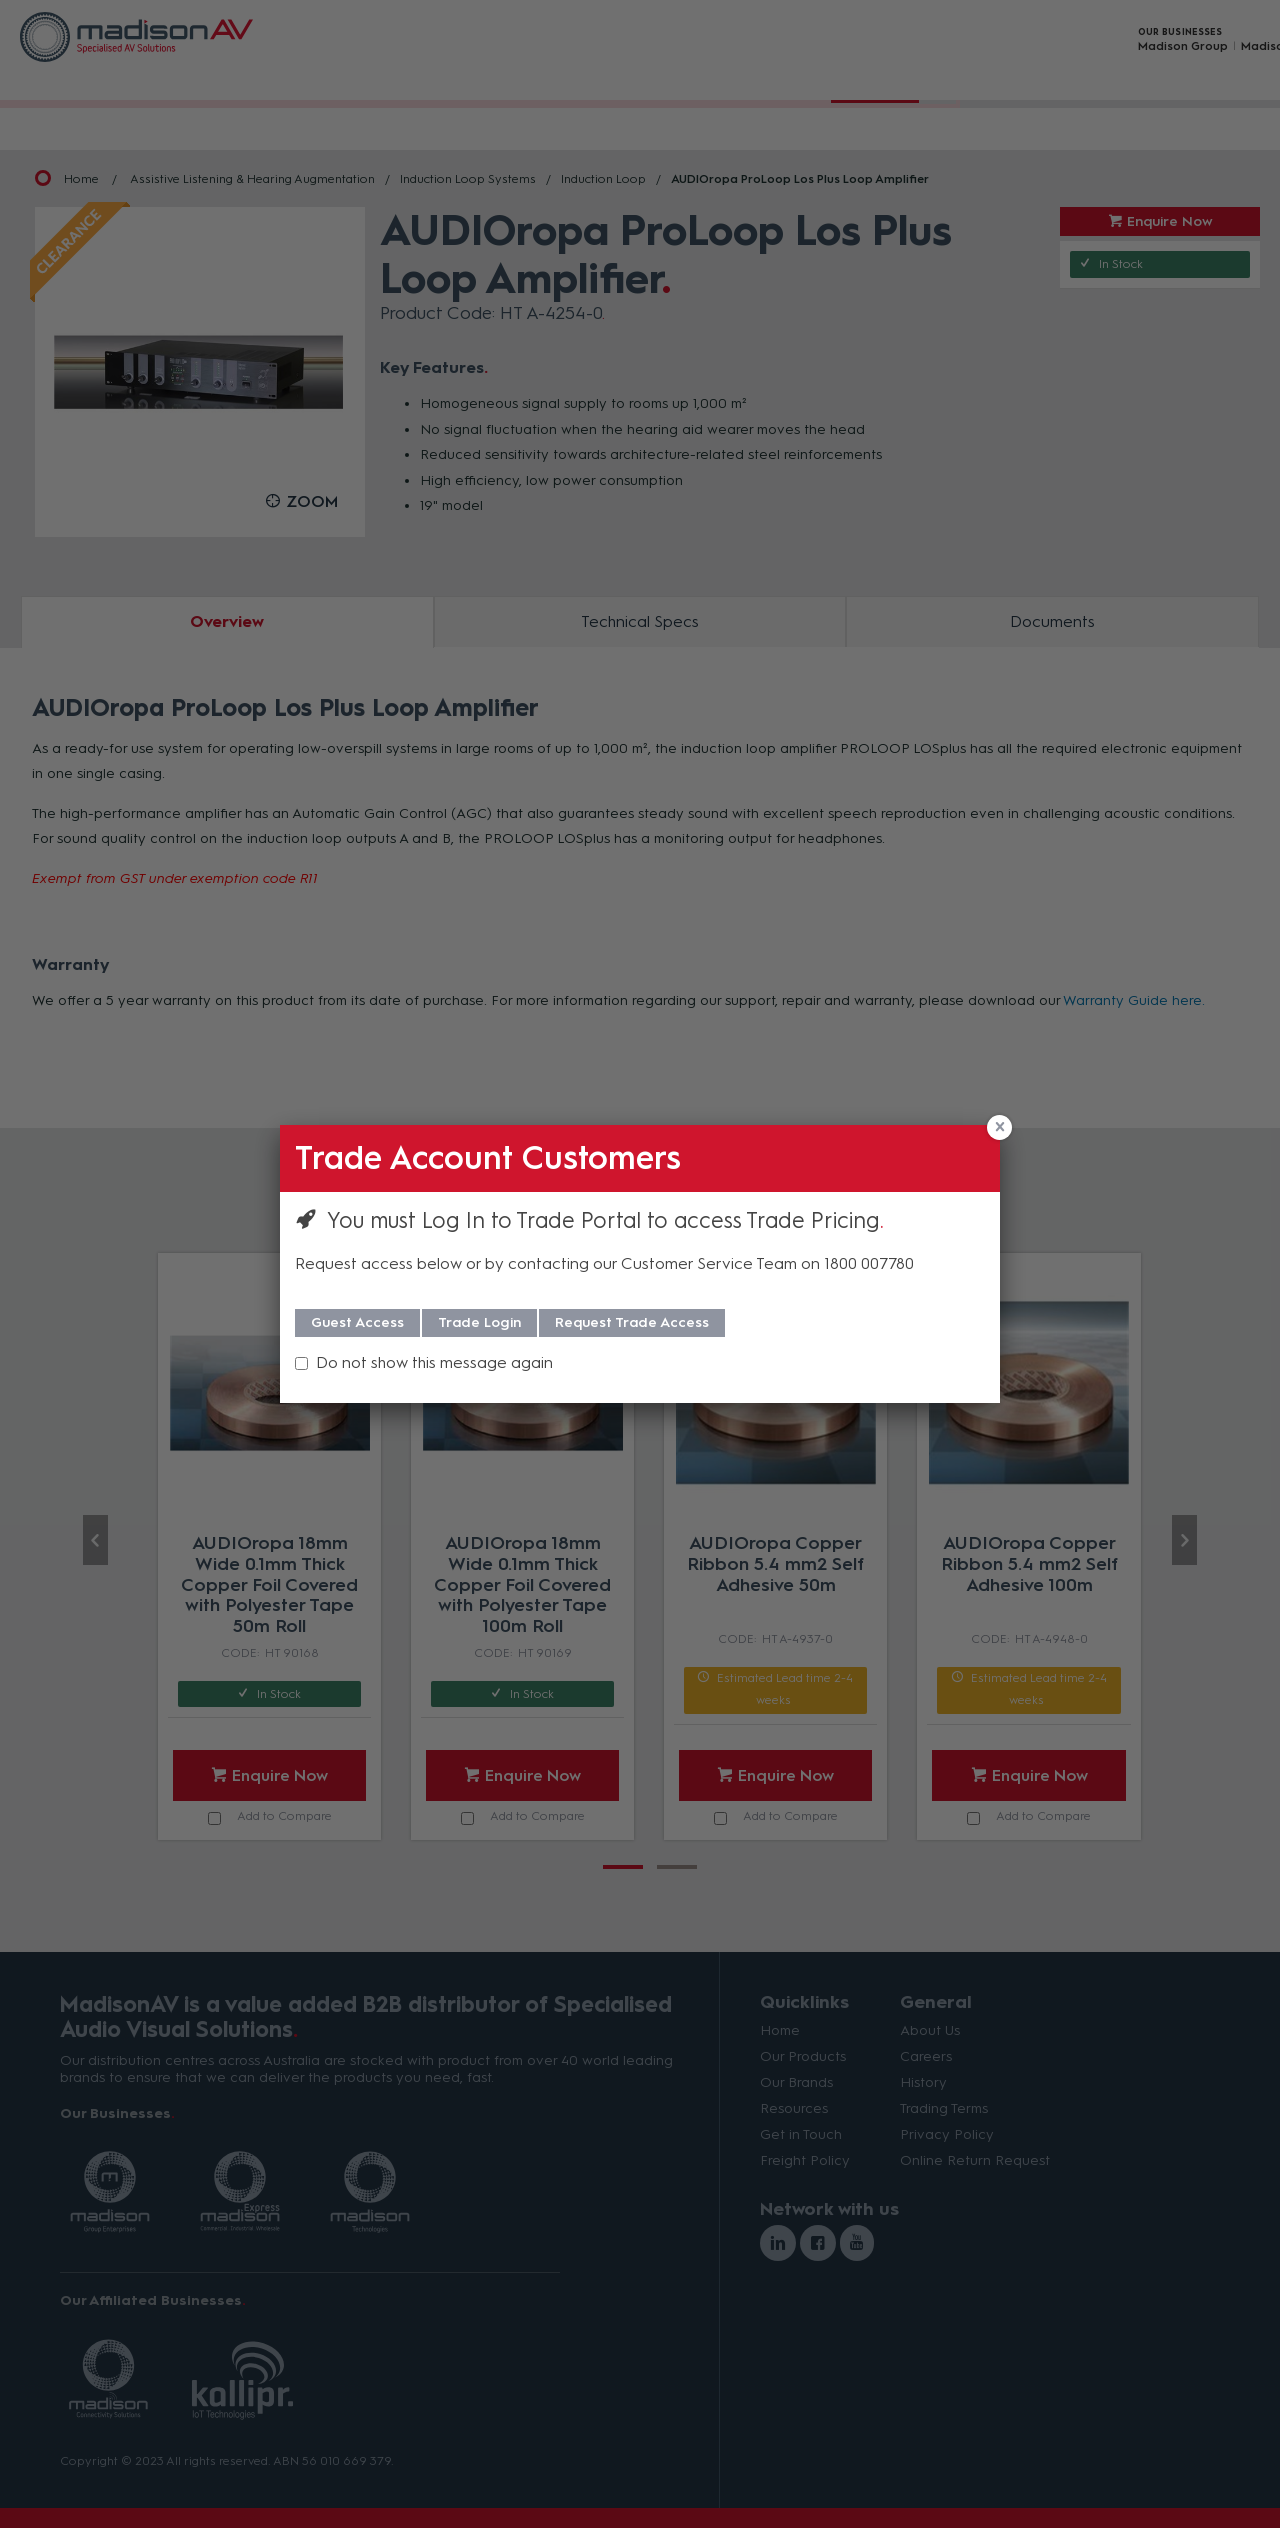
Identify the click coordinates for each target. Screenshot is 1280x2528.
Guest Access (357, 1322)
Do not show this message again (434, 1362)
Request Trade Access (632, 1322)
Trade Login (479, 1322)
